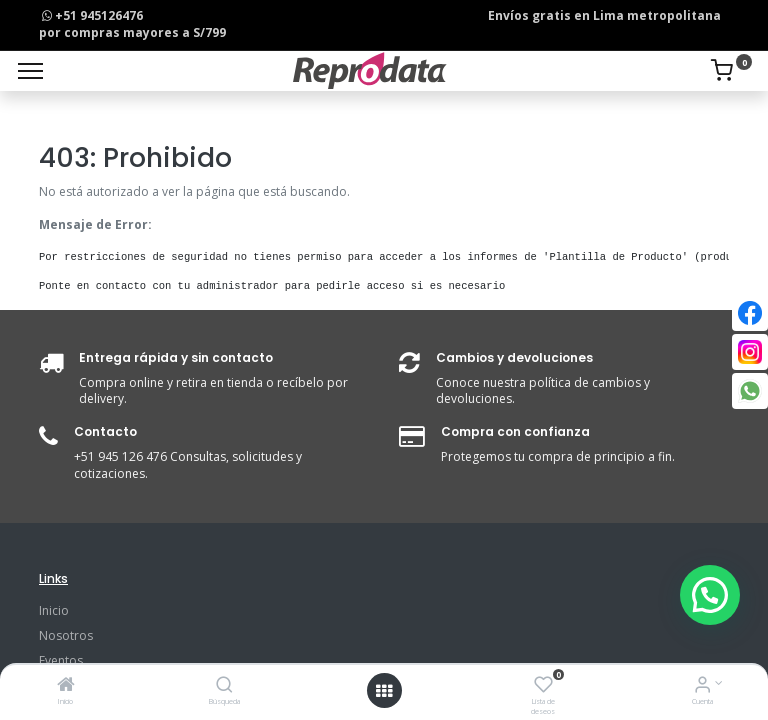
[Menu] (30, 71)
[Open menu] (384, 691)
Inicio (54, 610)
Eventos (61, 660)
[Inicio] (66, 686)
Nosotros (66, 635)
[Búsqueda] (224, 686)
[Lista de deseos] (543, 686)
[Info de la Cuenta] (702, 686)
